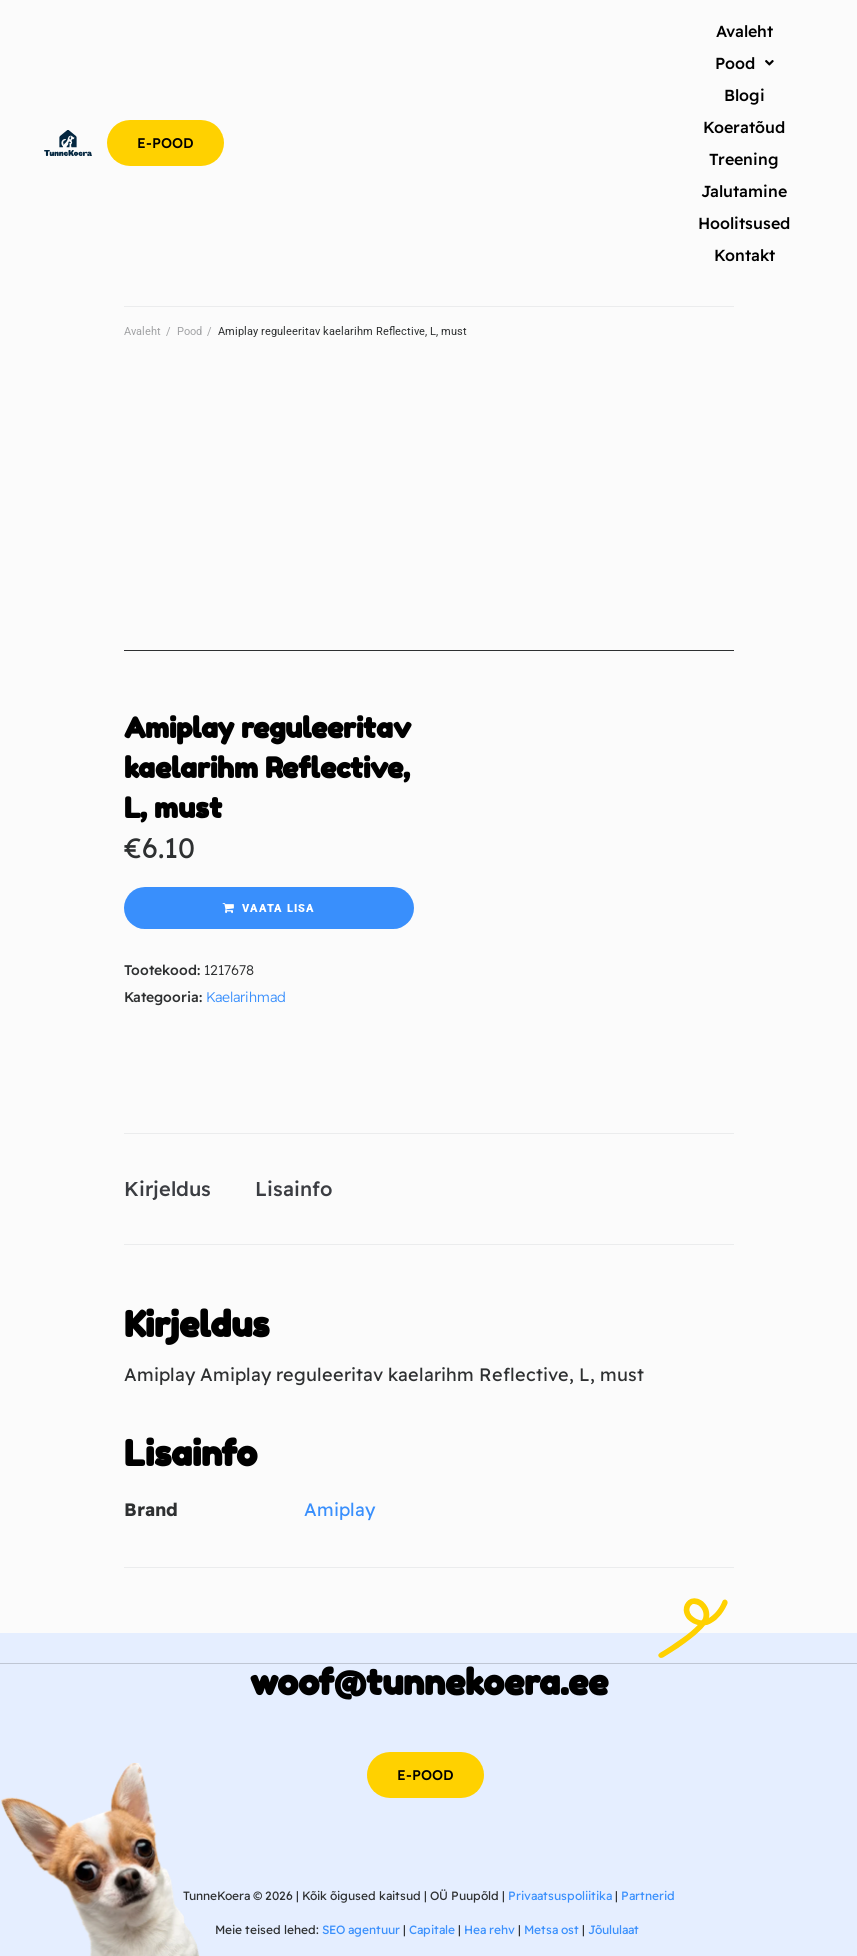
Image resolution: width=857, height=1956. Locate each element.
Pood (189, 331)
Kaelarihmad (246, 997)
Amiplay (339, 1509)
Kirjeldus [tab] (167, 1188)
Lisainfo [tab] (293, 1188)
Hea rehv (489, 1929)
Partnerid (648, 1895)
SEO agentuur (361, 1929)
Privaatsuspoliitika (560, 1895)
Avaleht (142, 331)
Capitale (432, 1929)
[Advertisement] (429, 511)
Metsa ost (551, 1929)
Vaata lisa (278, 908)
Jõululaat (613, 1929)
